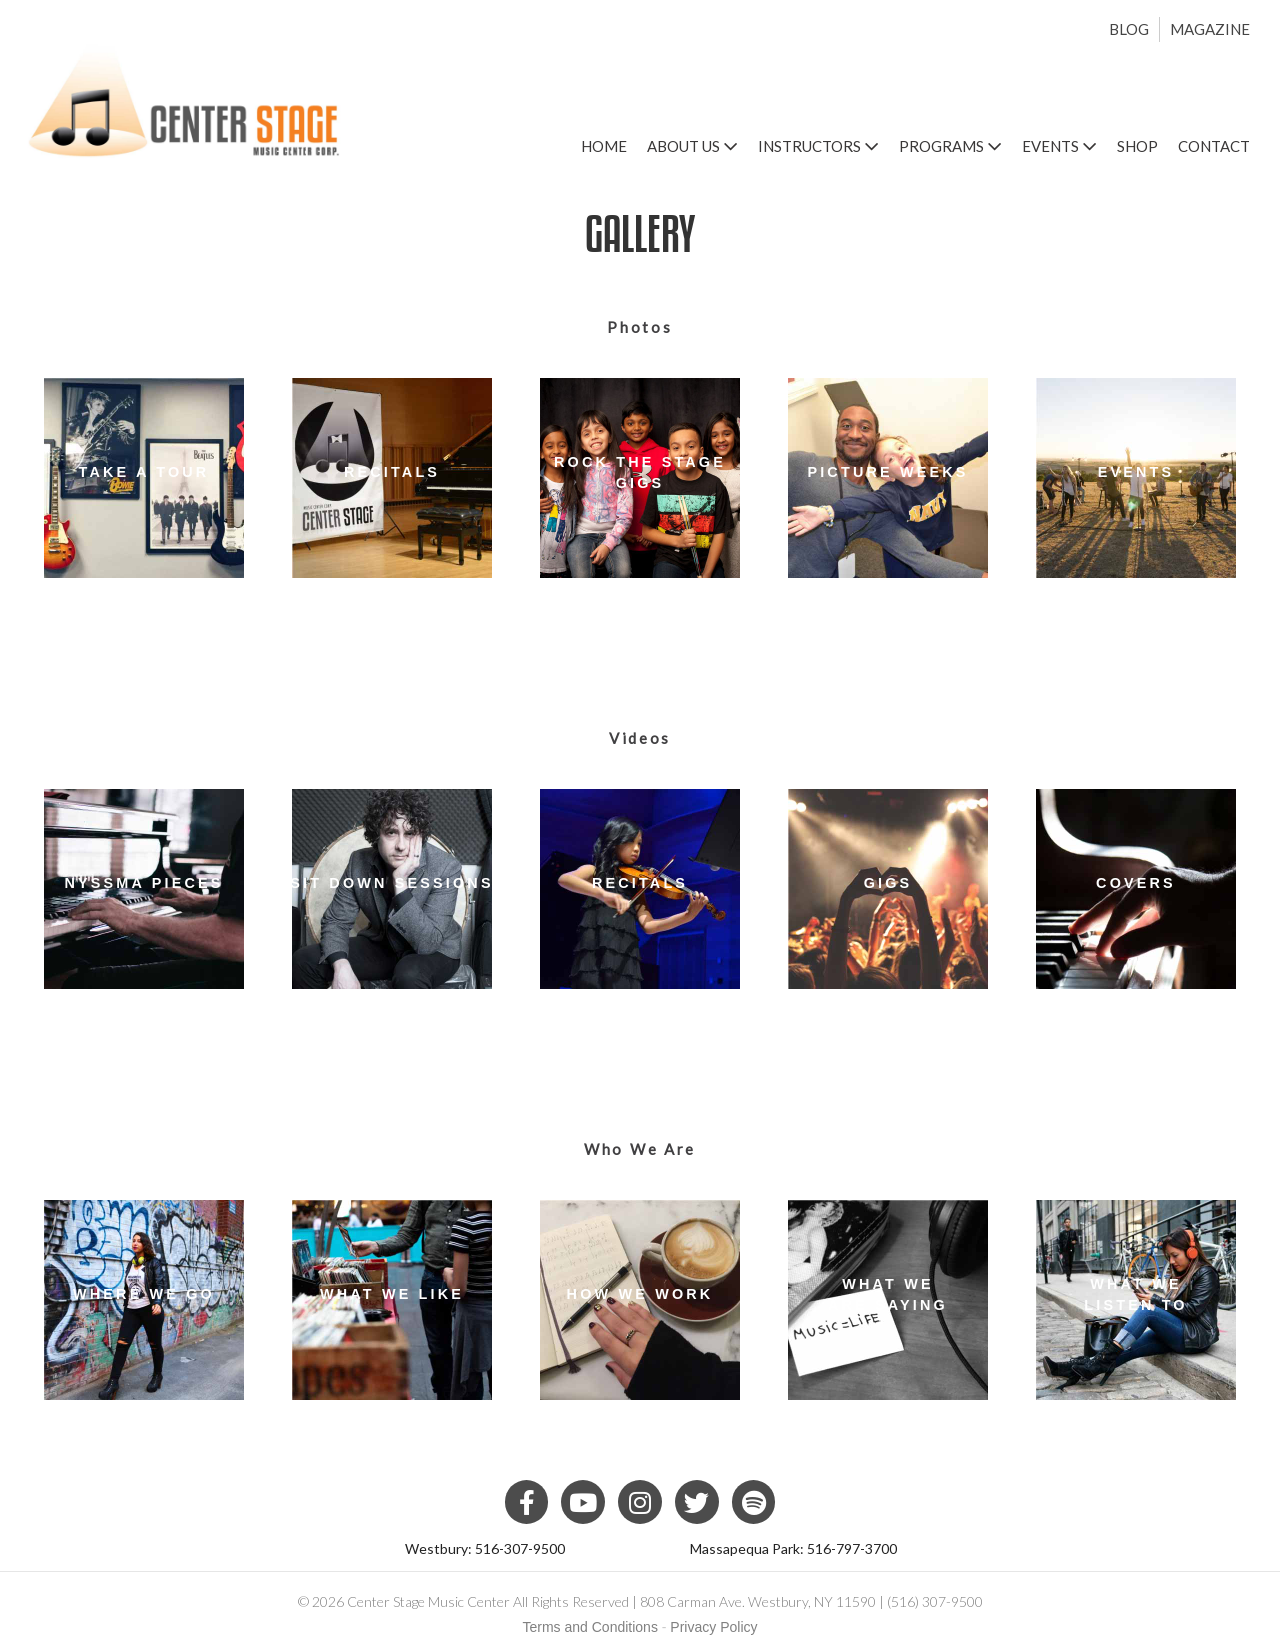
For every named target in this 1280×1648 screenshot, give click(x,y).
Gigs (888, 883)
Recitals (392, 472)
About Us (692, 146)
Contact (1214, 146)
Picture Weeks (887, 472)
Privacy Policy (713, 1627)
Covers (1136, 883)
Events (1059, 146)
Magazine (1210, 29)
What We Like (392, 1294)
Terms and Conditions (590, 1627)
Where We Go (144, 1294)
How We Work (640, 1294)
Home (604, 146)
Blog (1129, 29)
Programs (950, 146)
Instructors (818, 146)
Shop (1137, 146)
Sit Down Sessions (391, 883)
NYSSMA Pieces (144, 883)
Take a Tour (144, 472)
